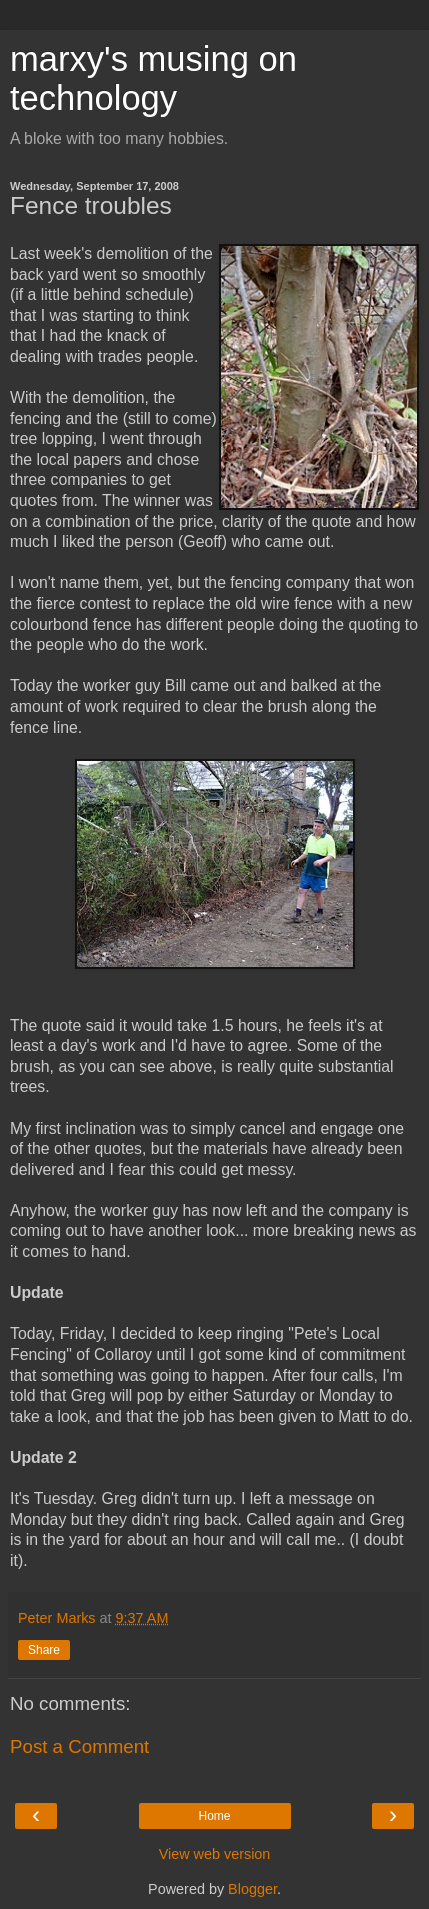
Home (214, 1816)
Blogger (252, 1889)
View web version (215, 1854)
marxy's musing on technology (153, 78)
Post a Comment (79, 1746)
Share (44, 1650)
